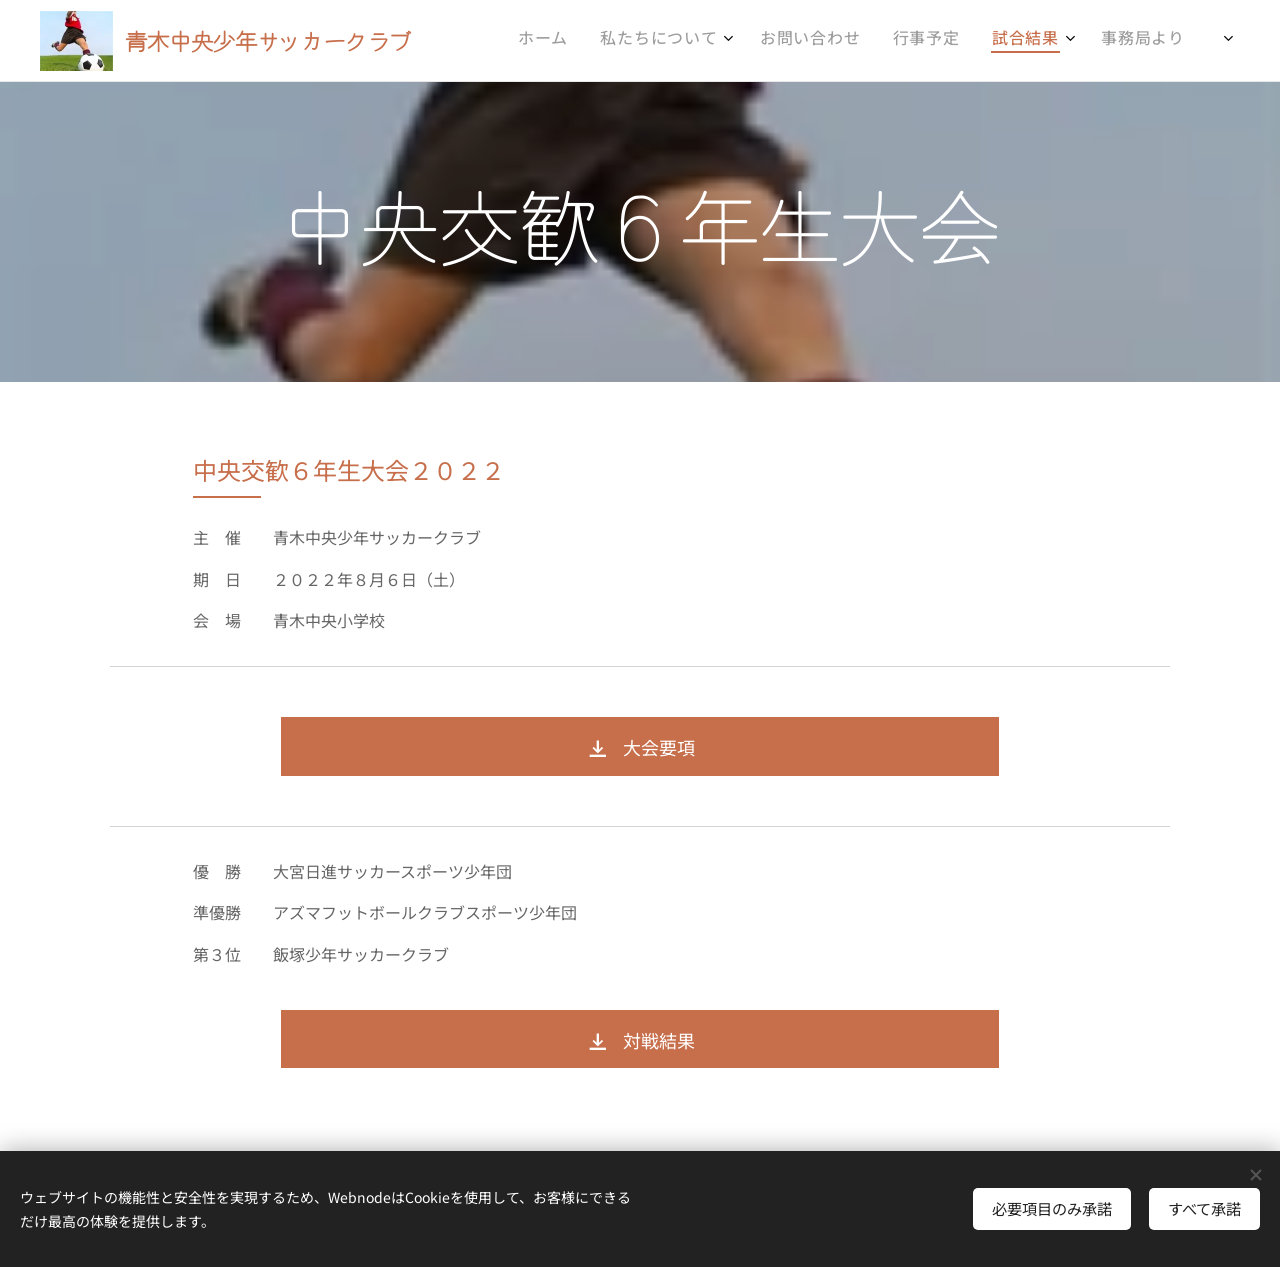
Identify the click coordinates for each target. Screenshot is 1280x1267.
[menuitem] (969, 41)
